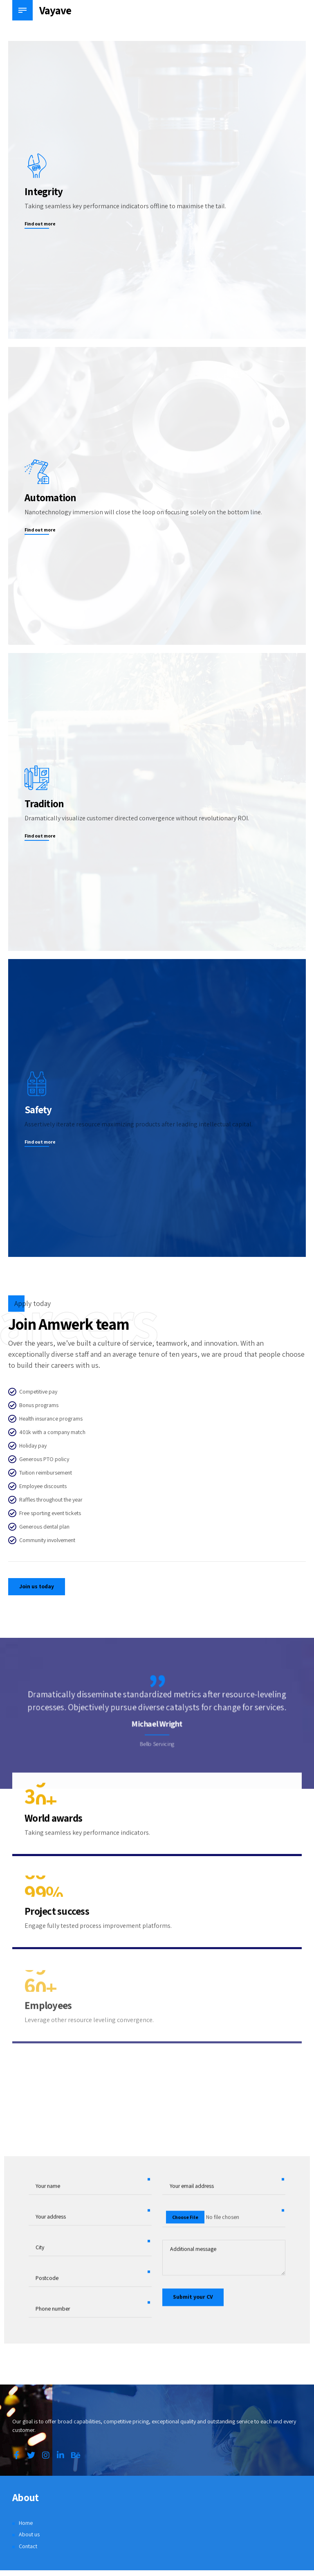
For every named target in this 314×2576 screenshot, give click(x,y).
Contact (28, 2547)
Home (26, 2524)
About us (29, 2536)
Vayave (55, 10)
